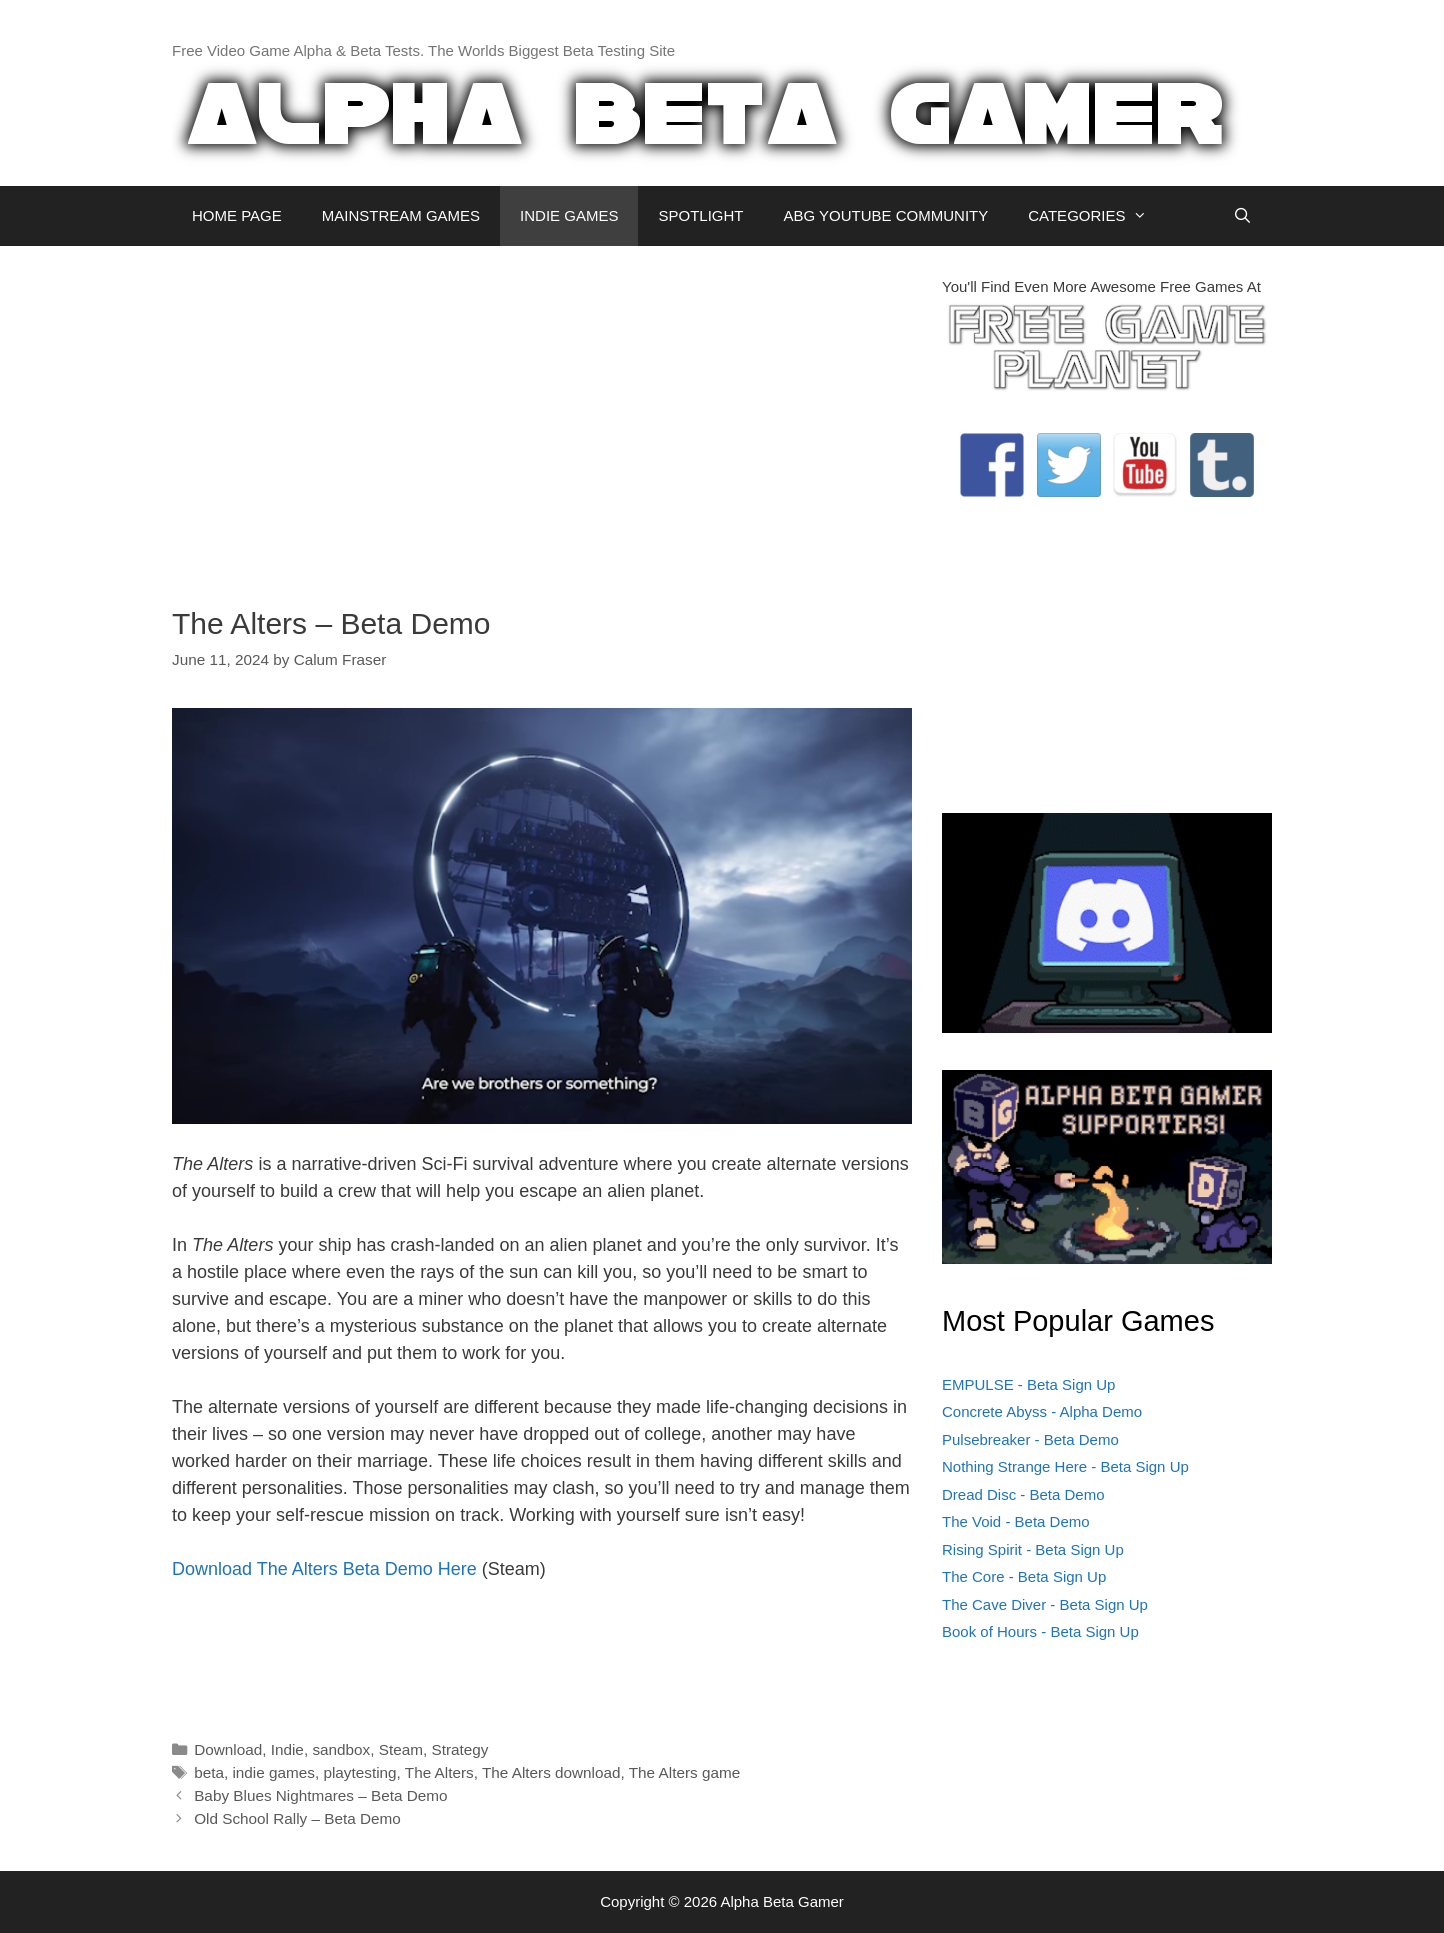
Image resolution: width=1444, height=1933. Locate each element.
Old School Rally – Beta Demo (297, 1818)
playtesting (359, 1772)
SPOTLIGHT (700, 215)
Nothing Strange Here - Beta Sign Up (1065, 1466)
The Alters (439, 1772)
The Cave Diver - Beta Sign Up (1045, 1604)
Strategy (459, 1749)
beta (209, 1772)
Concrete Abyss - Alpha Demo (1042, 1411)
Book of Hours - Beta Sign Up (1040, 1631)
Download (228, 1749)
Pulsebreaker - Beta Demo (1030, 1439)
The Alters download (551, 1772)
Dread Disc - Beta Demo (1023, 1494)
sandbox (341, 1749)
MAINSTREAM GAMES (401, 215)
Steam (401, 1749)
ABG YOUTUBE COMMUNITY (885, 215)
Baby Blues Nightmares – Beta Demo (320, 1795)
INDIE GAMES (569, 215)
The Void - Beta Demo (1016, 1521)
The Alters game (684, 1772)
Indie (287, 1749)
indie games (273, 1772)
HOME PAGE (237, 215)
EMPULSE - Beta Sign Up (1028, 1384)
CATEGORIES (1097, 216)
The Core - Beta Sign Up (1024, 1576)
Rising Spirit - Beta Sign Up (1033, 1549)
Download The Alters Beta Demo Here (324, 1569)
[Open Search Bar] (1242, 216)
